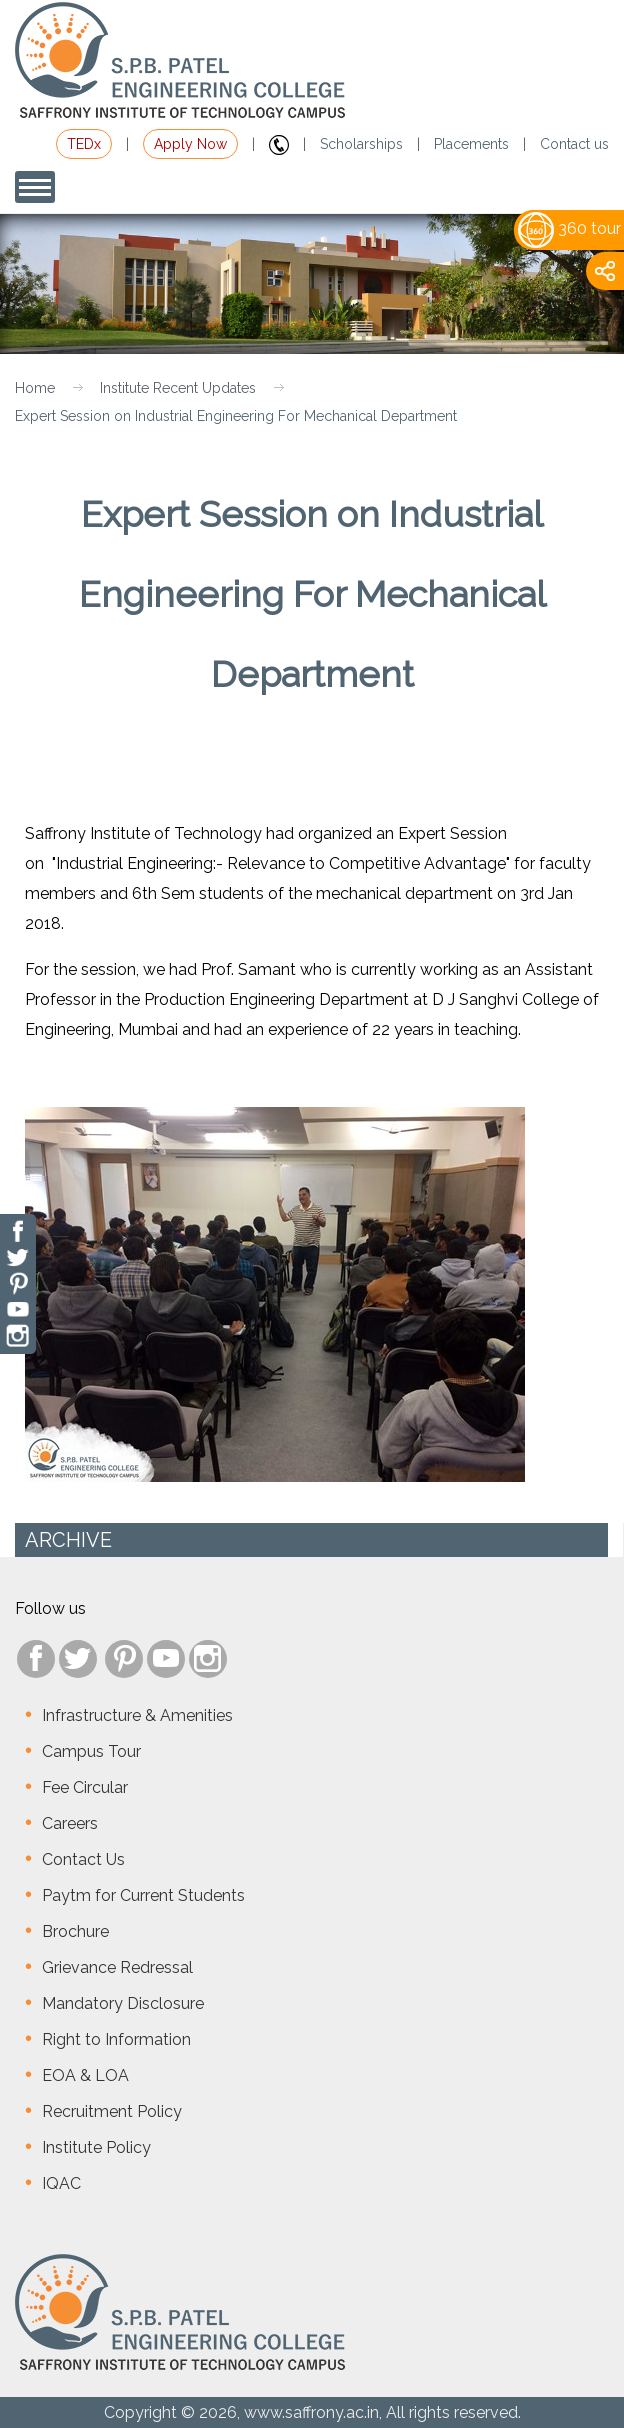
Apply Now (190, 144)
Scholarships (361, 144)
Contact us (574, 144)
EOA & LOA (85, 2075)
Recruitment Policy (112, 2111)
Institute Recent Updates (178, 388)
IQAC (61, 2183)
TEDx (84, 144)
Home (35, 388)
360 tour (569, 228)
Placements (471, 144)
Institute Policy (96, 2147)
